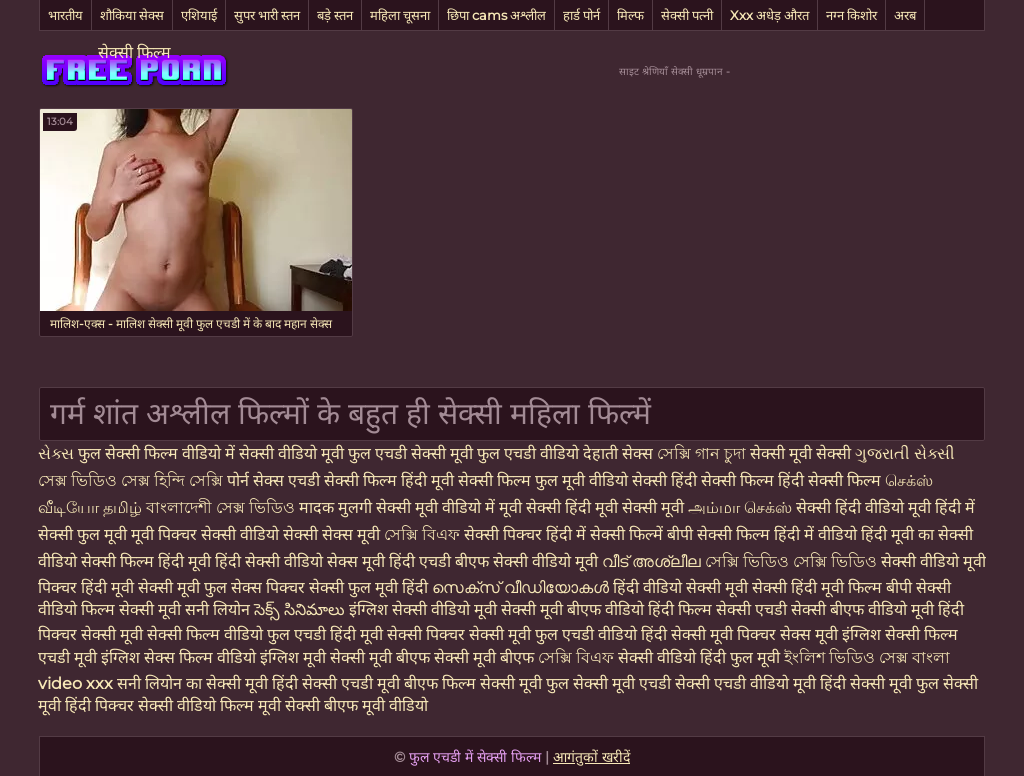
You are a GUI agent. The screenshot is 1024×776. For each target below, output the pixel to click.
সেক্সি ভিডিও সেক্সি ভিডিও (791, 561)
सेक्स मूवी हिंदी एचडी (391, 561)
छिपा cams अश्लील (496, 15)
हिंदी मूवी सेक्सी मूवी (142, 587)
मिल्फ (630, 15)
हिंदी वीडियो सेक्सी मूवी (680, 587)
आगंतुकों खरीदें (591, 757)
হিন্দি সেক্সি (190, 480)
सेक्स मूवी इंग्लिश (830, 634)
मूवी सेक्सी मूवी (641, 507)
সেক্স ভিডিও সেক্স (94, 480)
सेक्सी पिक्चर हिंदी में (527, 534)
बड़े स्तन (335, 15)
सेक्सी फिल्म (134, 52)
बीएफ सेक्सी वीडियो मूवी (528, 561)
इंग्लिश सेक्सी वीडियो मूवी (423, 609)
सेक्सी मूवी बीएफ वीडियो (572, 609)
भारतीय (65, 15)
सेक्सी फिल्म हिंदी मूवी (148, 561)
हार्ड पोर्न (581, 15)
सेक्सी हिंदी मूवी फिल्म (817, 587)
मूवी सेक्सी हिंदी (547, 507)
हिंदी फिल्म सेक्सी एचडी (717, 609)
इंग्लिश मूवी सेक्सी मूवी (328, 657)
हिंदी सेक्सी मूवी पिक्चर (708, 634)
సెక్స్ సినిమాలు (301, 609)
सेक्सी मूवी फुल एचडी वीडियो (497, 453)
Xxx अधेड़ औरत (769, 15)
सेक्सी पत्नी (687, 15)
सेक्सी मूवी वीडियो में (435, 507)
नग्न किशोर (851, 15)
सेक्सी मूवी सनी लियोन (184, 609)
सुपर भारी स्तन (267, 15)
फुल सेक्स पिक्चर (254, 587)
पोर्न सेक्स (257, 480)
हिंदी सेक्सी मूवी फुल (879, 683)
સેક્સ (58, 453)
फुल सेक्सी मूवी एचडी (608, 683)
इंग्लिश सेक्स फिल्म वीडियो (178, 657)
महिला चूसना (400, 15)
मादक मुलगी (337, 507)
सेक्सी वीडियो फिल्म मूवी (211, 705)
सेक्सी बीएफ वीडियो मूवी (862, 609)
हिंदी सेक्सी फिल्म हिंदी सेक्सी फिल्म (778, 480)
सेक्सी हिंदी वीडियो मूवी (865, 507)
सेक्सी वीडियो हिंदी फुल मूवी (699, 657)
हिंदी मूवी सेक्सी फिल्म (468, 480)
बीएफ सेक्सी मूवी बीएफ (465, 657)
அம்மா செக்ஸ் (742, 507)
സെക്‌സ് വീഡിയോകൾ (520, 587)
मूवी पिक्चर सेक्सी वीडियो (207, 534)
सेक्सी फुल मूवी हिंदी (368, 587)
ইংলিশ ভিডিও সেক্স (848, 657)
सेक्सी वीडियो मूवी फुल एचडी (325, 453)
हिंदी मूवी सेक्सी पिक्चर (397, 634)
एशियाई (199, 15)
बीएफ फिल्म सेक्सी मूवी (473, 683)
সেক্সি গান (690, 453)
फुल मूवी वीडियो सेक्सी (603, 480)
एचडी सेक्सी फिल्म (344, 480)
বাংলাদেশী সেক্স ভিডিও (222, 507)
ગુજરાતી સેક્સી (905, 453)
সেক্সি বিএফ (424, 534)
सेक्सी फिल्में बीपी (643, 534)
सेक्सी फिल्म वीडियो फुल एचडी (236, 634)
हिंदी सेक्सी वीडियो (271, 561)
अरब (905, 15)
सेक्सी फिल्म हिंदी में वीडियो (777, 534)
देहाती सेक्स (620, 453)
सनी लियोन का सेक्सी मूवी (192, 683)
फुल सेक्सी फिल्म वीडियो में (158, 453)
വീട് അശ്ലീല (653, 561)
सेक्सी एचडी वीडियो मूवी (745, 683)
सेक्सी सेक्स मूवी (333, 534)
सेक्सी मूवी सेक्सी (802, 453)
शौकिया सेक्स (132, 15)
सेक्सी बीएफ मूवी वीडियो (356, 705)
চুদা (735, 453)
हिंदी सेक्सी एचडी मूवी (338, 683)
